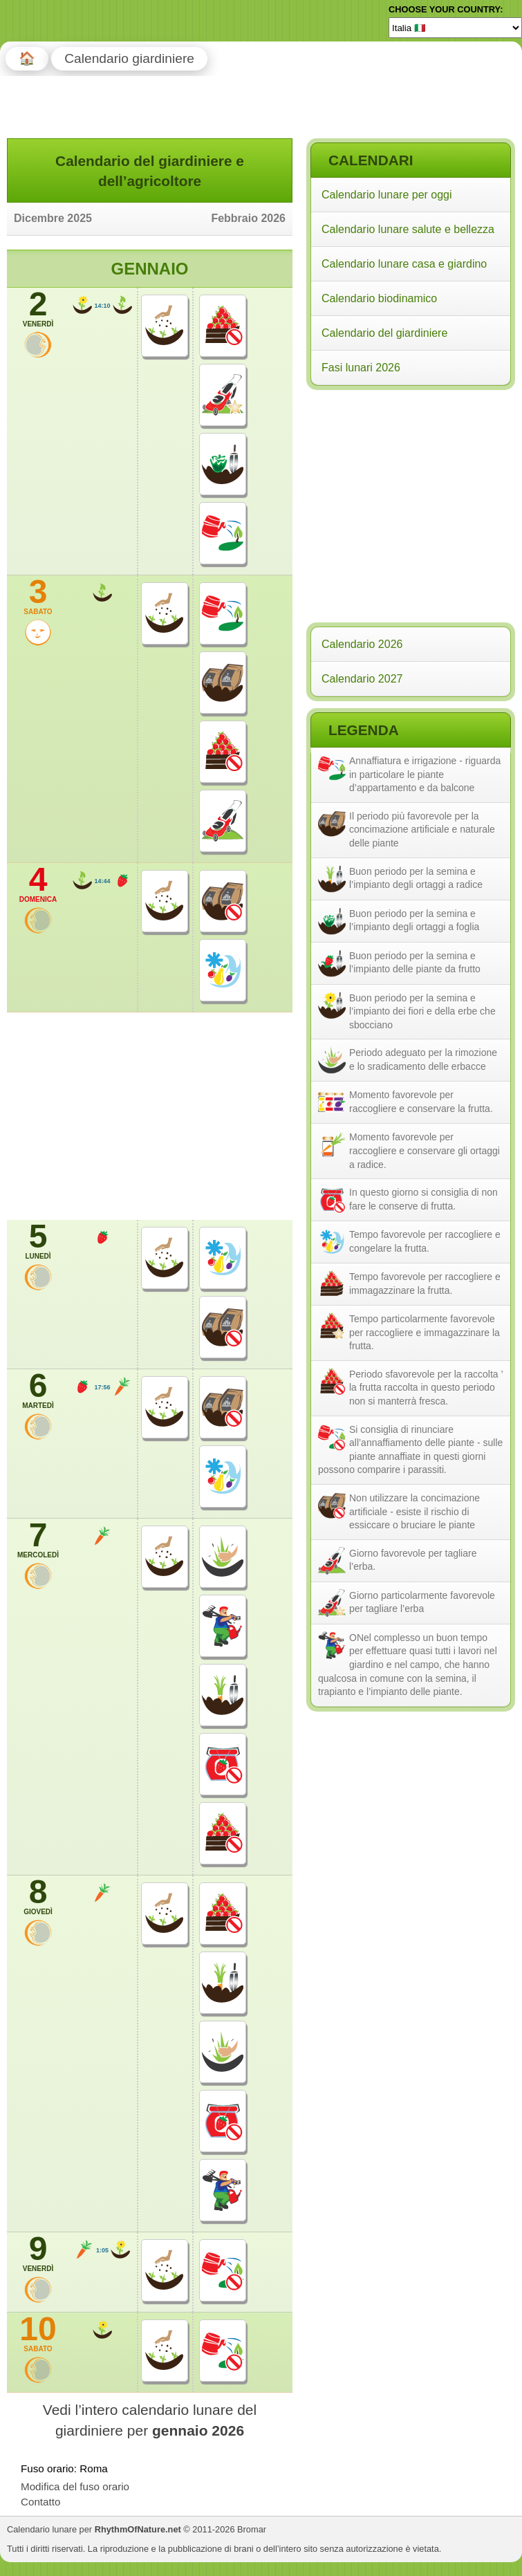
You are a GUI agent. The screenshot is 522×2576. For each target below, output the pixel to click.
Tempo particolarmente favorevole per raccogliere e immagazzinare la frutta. (424, 1332)
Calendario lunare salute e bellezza (407, 229)
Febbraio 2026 (248, 218)
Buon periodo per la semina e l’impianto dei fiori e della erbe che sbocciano (422, 1011)
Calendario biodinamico (379, 298)
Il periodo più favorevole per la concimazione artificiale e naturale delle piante (422, 829)
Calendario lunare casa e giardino (404, 264)
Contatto (40, 2502)
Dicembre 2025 (53, 218)
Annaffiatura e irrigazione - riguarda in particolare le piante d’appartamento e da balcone (425, 774)
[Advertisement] (410, 483)
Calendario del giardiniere (384, 333)
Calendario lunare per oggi (386, 195)
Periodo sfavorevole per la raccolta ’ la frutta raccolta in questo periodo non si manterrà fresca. (426, 1388)
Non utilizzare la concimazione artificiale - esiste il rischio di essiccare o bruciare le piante (414, 1511)
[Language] (455, 27)
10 (38, 2333)
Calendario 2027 (361, 679)
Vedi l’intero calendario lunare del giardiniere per (150, 2420)
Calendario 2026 (361, 644)
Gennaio (149, 268)
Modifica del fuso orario (75, 2486)
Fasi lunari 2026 (360, 367)
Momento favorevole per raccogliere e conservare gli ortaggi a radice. (424, 1150)
